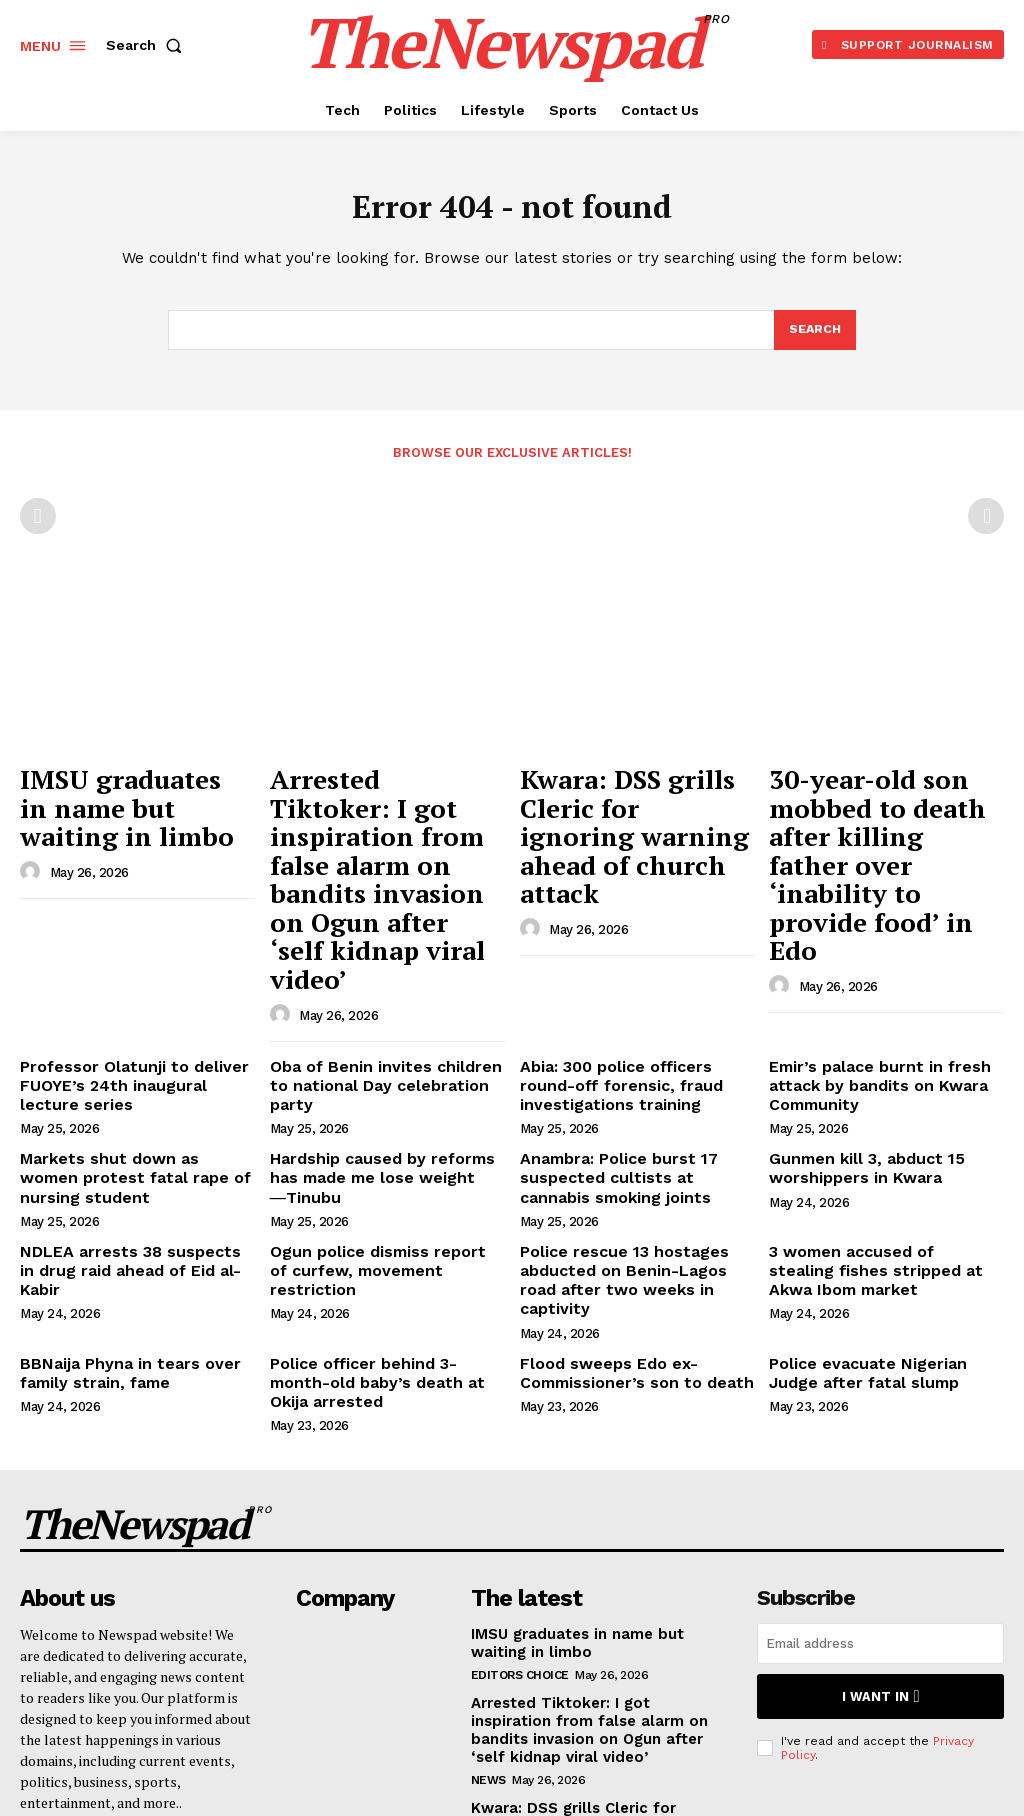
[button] (148, 45)
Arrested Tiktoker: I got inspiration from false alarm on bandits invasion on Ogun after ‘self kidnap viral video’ (385, 822)
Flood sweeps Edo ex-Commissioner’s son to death (624, 1211)
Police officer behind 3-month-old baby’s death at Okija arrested (381, 1220)
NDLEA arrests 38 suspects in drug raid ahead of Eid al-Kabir (127, 1125)
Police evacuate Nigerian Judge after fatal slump (881, 1211)
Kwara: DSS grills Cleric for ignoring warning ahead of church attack (633, 801)
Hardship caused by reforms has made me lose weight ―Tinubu (385, 1040)
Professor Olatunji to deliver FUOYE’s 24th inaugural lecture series (131, 964)
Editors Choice (520, 1500)
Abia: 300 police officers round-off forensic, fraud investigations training (632, 964)
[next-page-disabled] (986, 522)
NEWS (488, 1601)
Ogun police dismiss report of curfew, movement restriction (377, 1125)
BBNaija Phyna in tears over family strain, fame (116, 1211)
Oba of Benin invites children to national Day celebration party (382, 955)
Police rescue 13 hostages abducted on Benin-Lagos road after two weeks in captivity (629, 1134)
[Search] (814, 336)
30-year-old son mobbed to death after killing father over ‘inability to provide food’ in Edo (882, 812)
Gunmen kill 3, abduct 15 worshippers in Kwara (856, 1040)
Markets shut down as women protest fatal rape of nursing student (126, 1049)
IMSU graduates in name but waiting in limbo (116, 801)
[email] (880, 1471)
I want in (880, 1522)
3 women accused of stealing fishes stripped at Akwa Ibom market (873, 1134)
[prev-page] (38, 522)
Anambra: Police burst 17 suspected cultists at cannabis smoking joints (629, 1049)
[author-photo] (33, 855)
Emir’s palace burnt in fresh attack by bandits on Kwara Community (867, 964)
